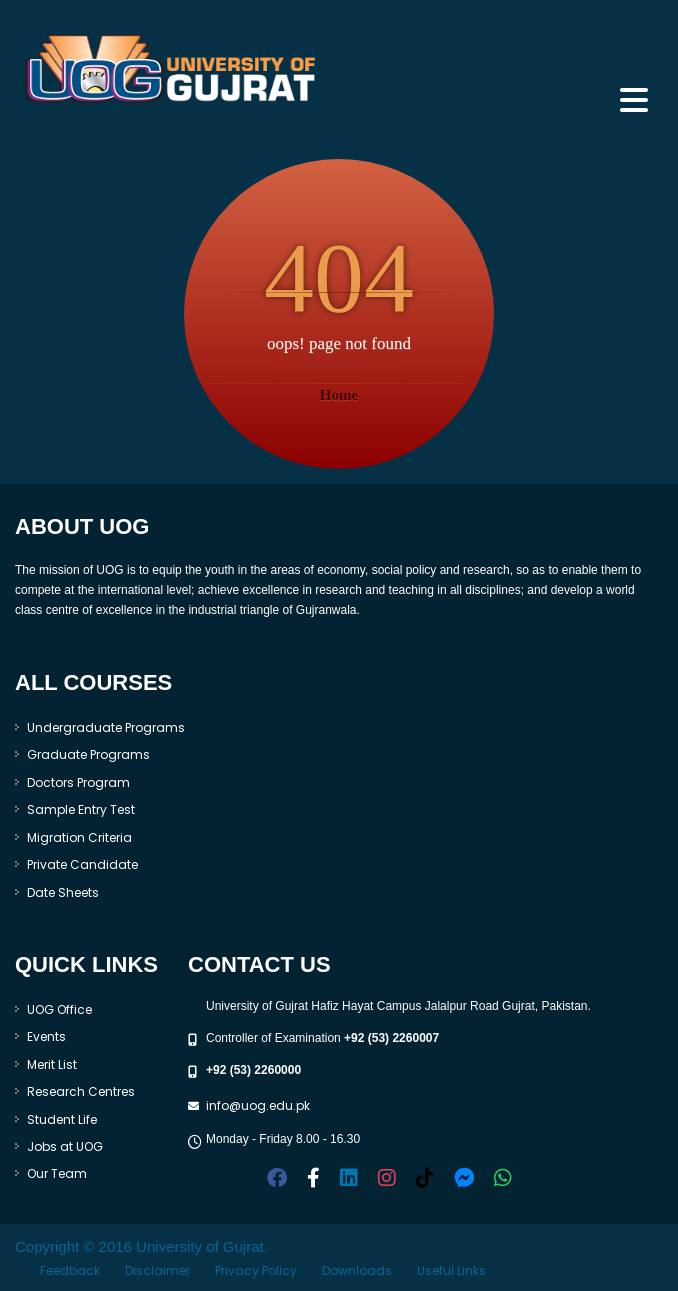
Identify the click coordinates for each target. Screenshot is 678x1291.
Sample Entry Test (81, 809)
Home (339, 395)
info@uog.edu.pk (258, 1105)
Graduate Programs (88, 754)
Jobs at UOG (65, 1146)
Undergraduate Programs (106, 727)
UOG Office (59, 1009)
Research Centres (81, 1091)
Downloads (357, 1270)
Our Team (57, 1173)
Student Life (62, 1119)
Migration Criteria (79, 837)
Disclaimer (157, 1270)
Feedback (70, 1270)
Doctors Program (78, 782)
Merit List (52, 1064)
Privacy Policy (256, 1270)
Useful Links (451, 1270)
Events (46, 1036)
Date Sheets (63, 892)
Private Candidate (82, 864)
